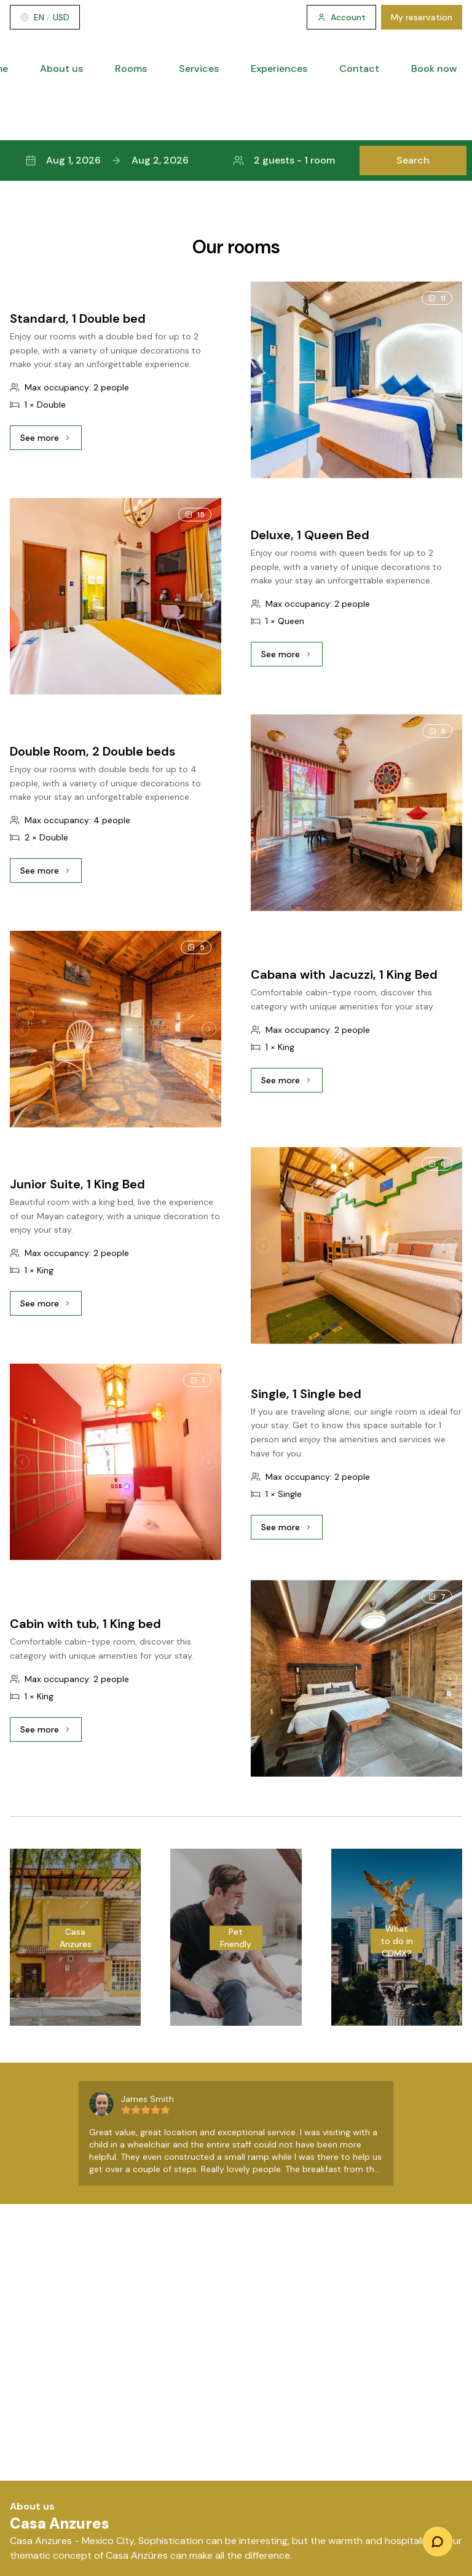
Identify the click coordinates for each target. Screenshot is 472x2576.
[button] (236, 160)
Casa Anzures (76, 1938)
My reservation (421, 17)
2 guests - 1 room (284, 160)
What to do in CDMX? (396, 1941)
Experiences (279, 68)
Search (413, 160)
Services (199, 68)
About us (61, 68)
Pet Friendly (235, 1938)
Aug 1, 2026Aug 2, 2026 (107, 160)
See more (51, 440)
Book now (434, 68)
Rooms (131, 68)
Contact (359, 68)
